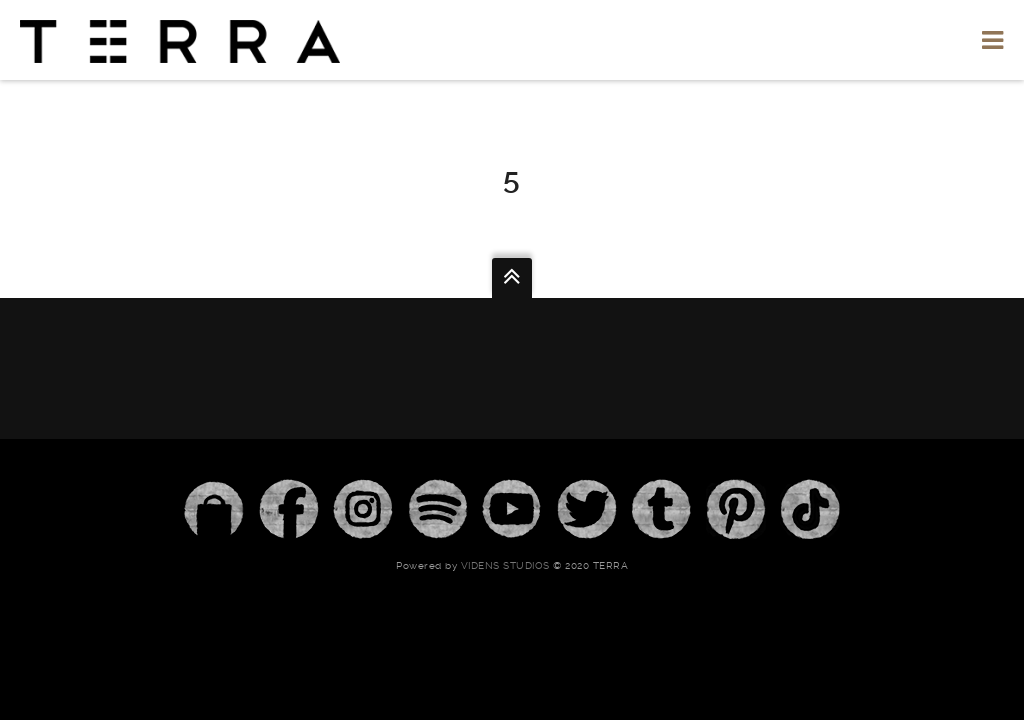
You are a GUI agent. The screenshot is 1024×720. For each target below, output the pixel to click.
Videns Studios (505, 565)
